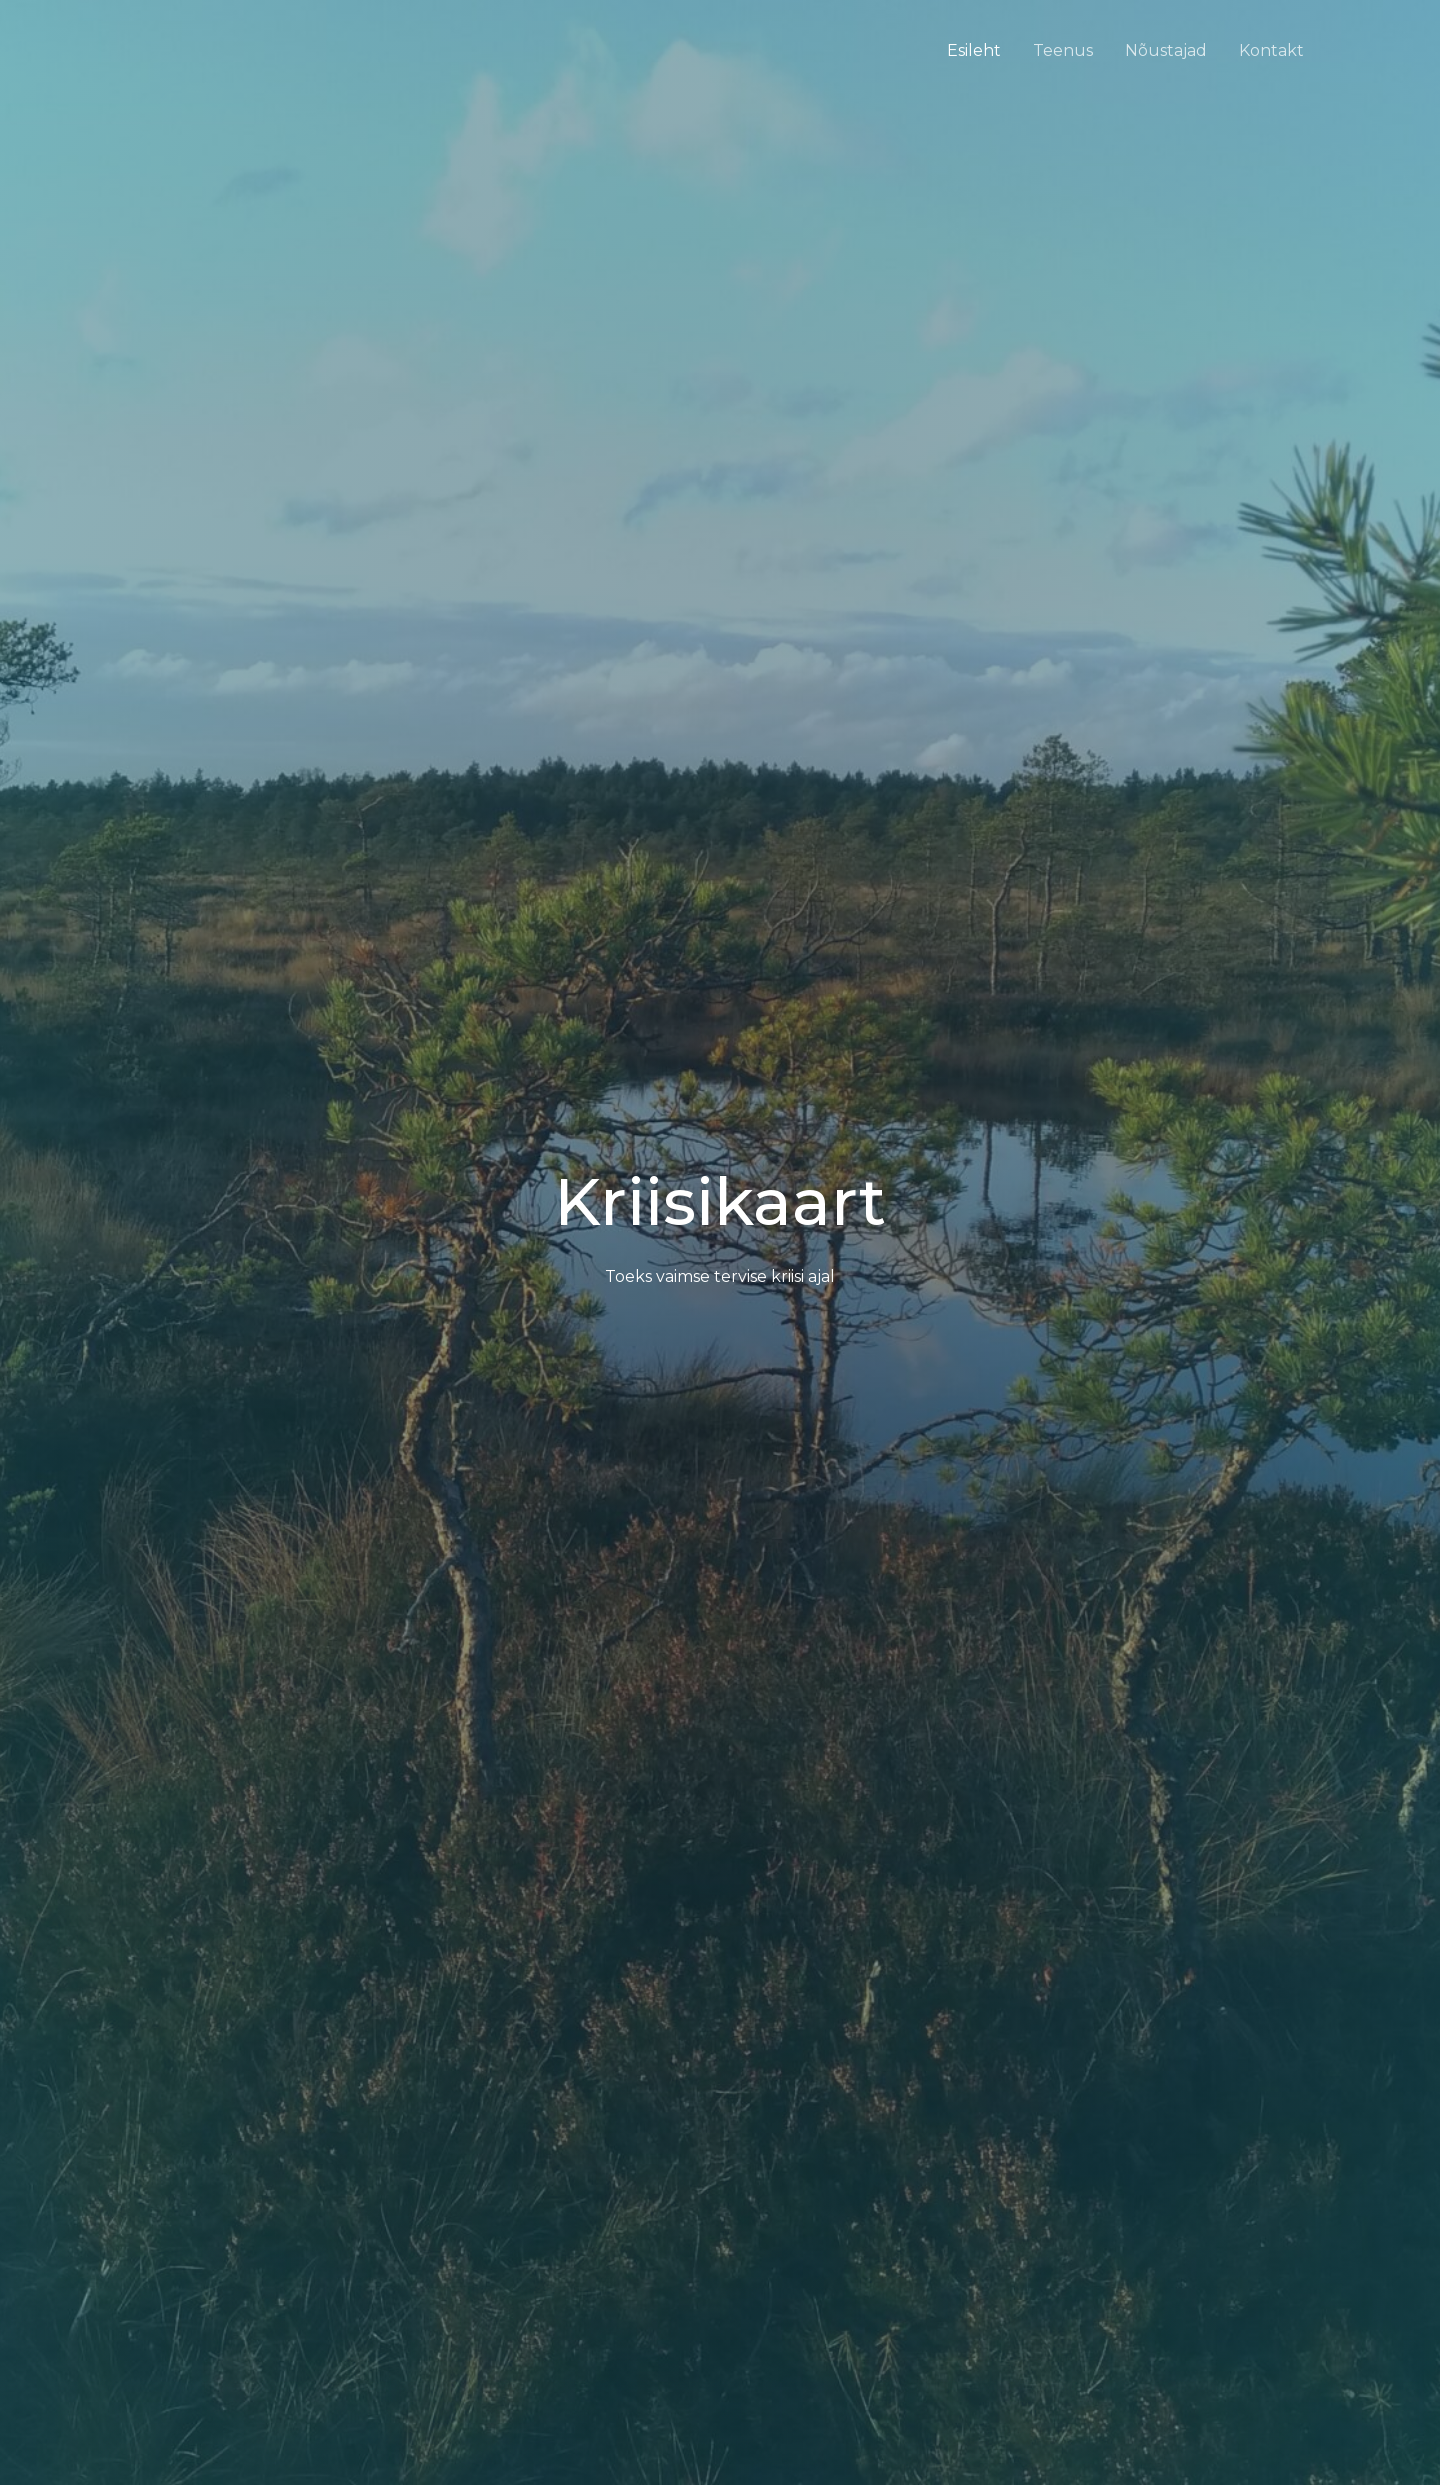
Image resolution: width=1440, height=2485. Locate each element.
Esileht (974, 50)
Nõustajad (1166, 50)
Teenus (1063, 50)
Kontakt (1271, 50)
